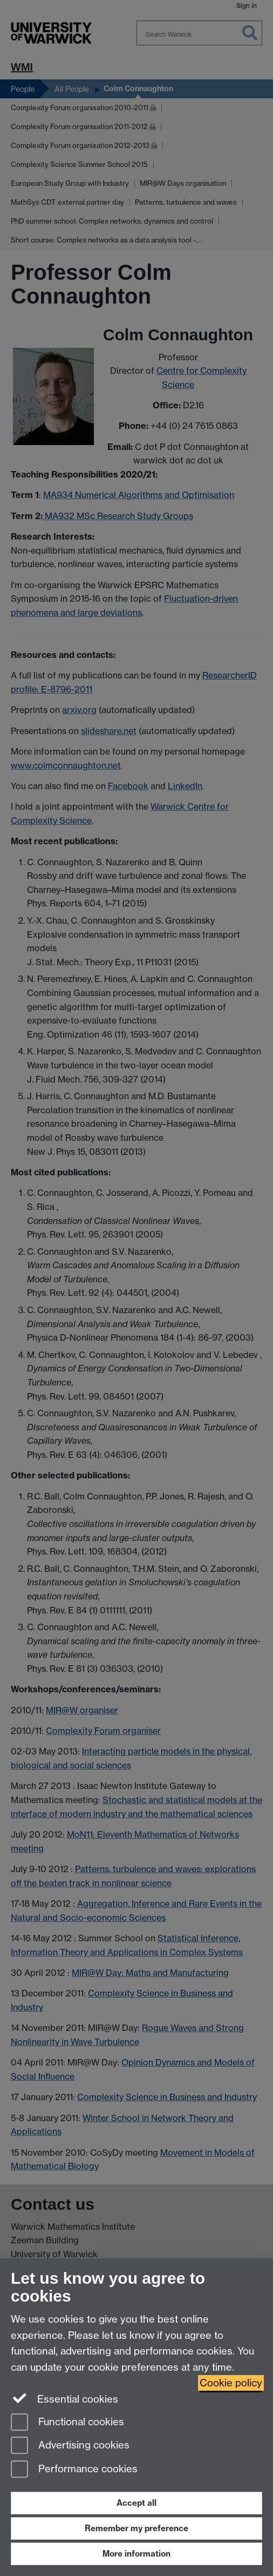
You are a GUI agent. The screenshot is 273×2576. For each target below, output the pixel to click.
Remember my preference (136, 2528)
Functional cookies (67, 2423)
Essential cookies (64, 2398)
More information (136, 2553)
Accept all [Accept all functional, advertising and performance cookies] (136, 2503)
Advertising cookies (70, 2446)
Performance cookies (74, 2470)
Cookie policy (231, 2383)
